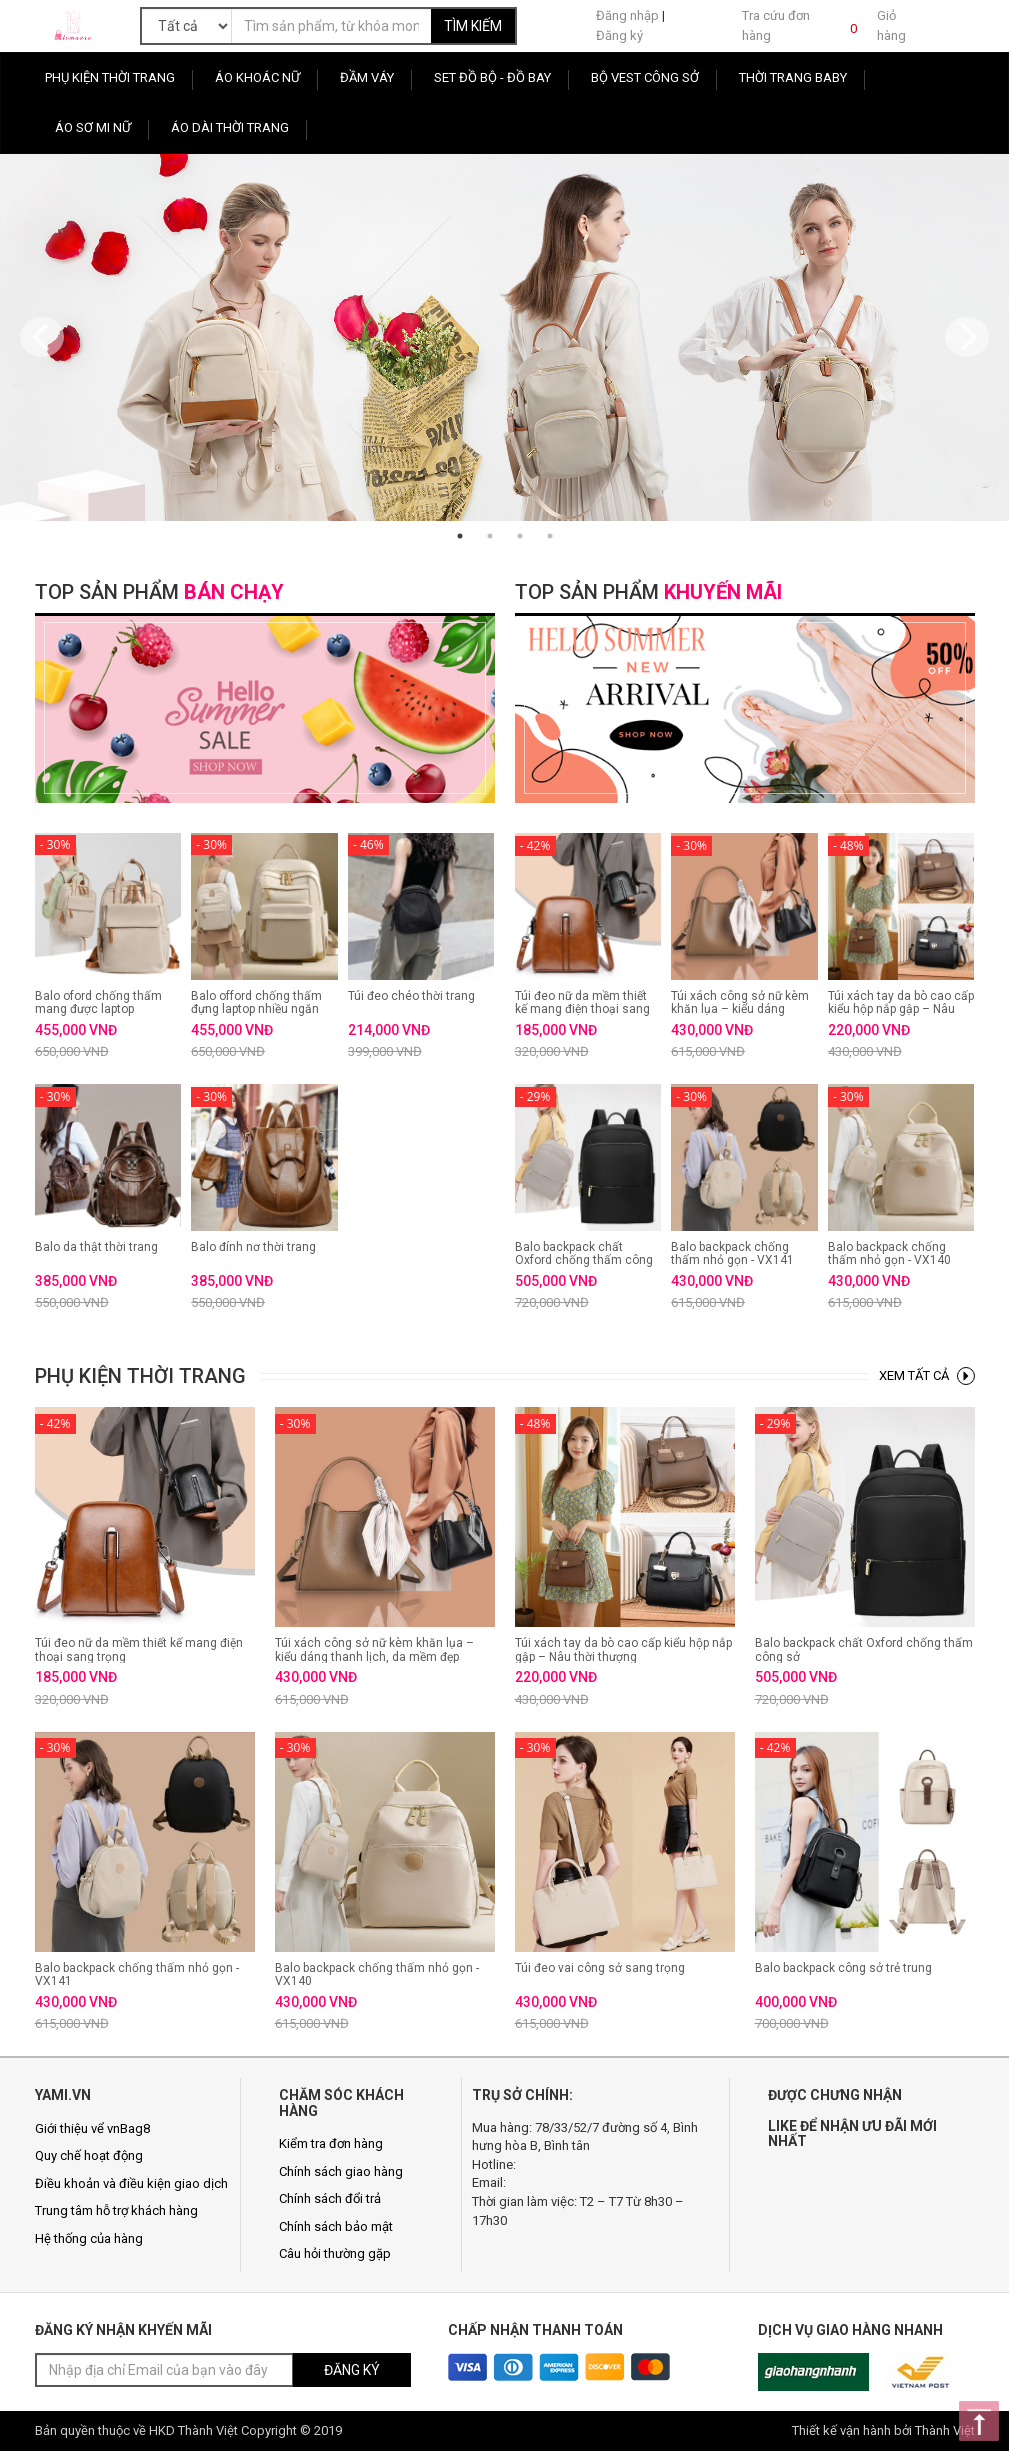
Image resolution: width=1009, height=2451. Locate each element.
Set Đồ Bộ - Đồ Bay (492, 77)
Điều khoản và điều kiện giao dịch (131, 2183)
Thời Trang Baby (793, 77)
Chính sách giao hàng (341, 2171)
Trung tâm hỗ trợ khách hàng (116, 2210)
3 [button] (520, 536)
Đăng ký (619, 35)
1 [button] (460, 536)
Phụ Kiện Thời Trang (110, 77)
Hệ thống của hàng (89, 2238)
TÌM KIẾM (473, 26)
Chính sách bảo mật (336, 2226)
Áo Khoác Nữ (257, 77)
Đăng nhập (627, 15)
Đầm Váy (367, 77)
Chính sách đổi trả (330, 2198)
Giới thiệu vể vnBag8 (92, 2128)
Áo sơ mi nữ (93, 127)
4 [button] (550, 536)
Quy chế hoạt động (89, 2155)
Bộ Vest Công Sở (645, 77)
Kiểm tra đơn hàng (331, 2143)
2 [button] (490, 536)
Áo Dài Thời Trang (230, 127)
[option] (504, 338)
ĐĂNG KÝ (352, 2370)
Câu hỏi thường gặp (335, 2253)
